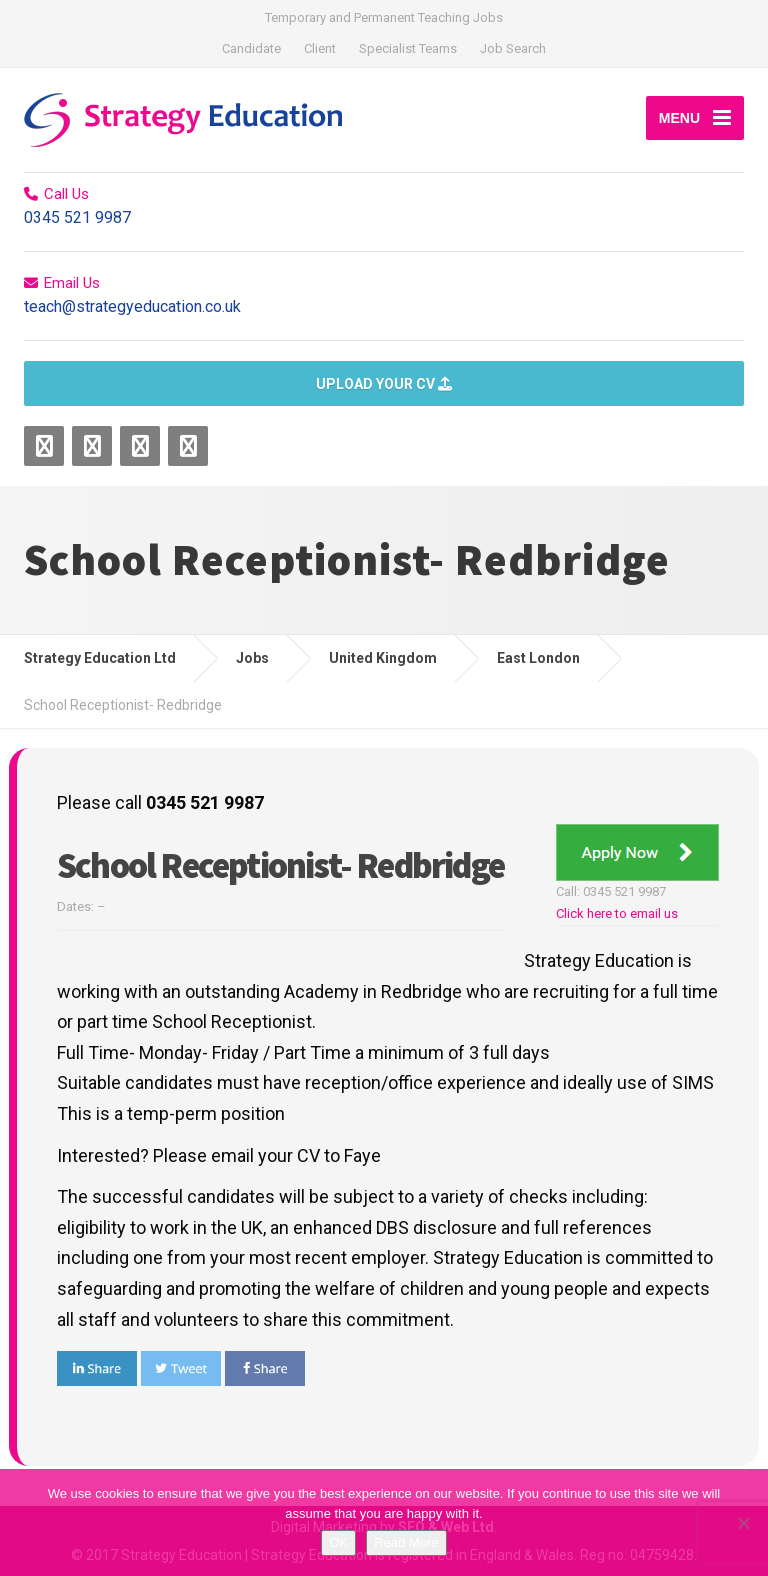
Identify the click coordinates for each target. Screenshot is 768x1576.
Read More (406, 1542)
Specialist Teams (408, 48)
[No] (743, 1523)
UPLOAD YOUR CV (384, 384)
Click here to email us (617, 913)
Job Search (513, 48)
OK (338, 1542)
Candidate (251, 48)
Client (320, 48)
